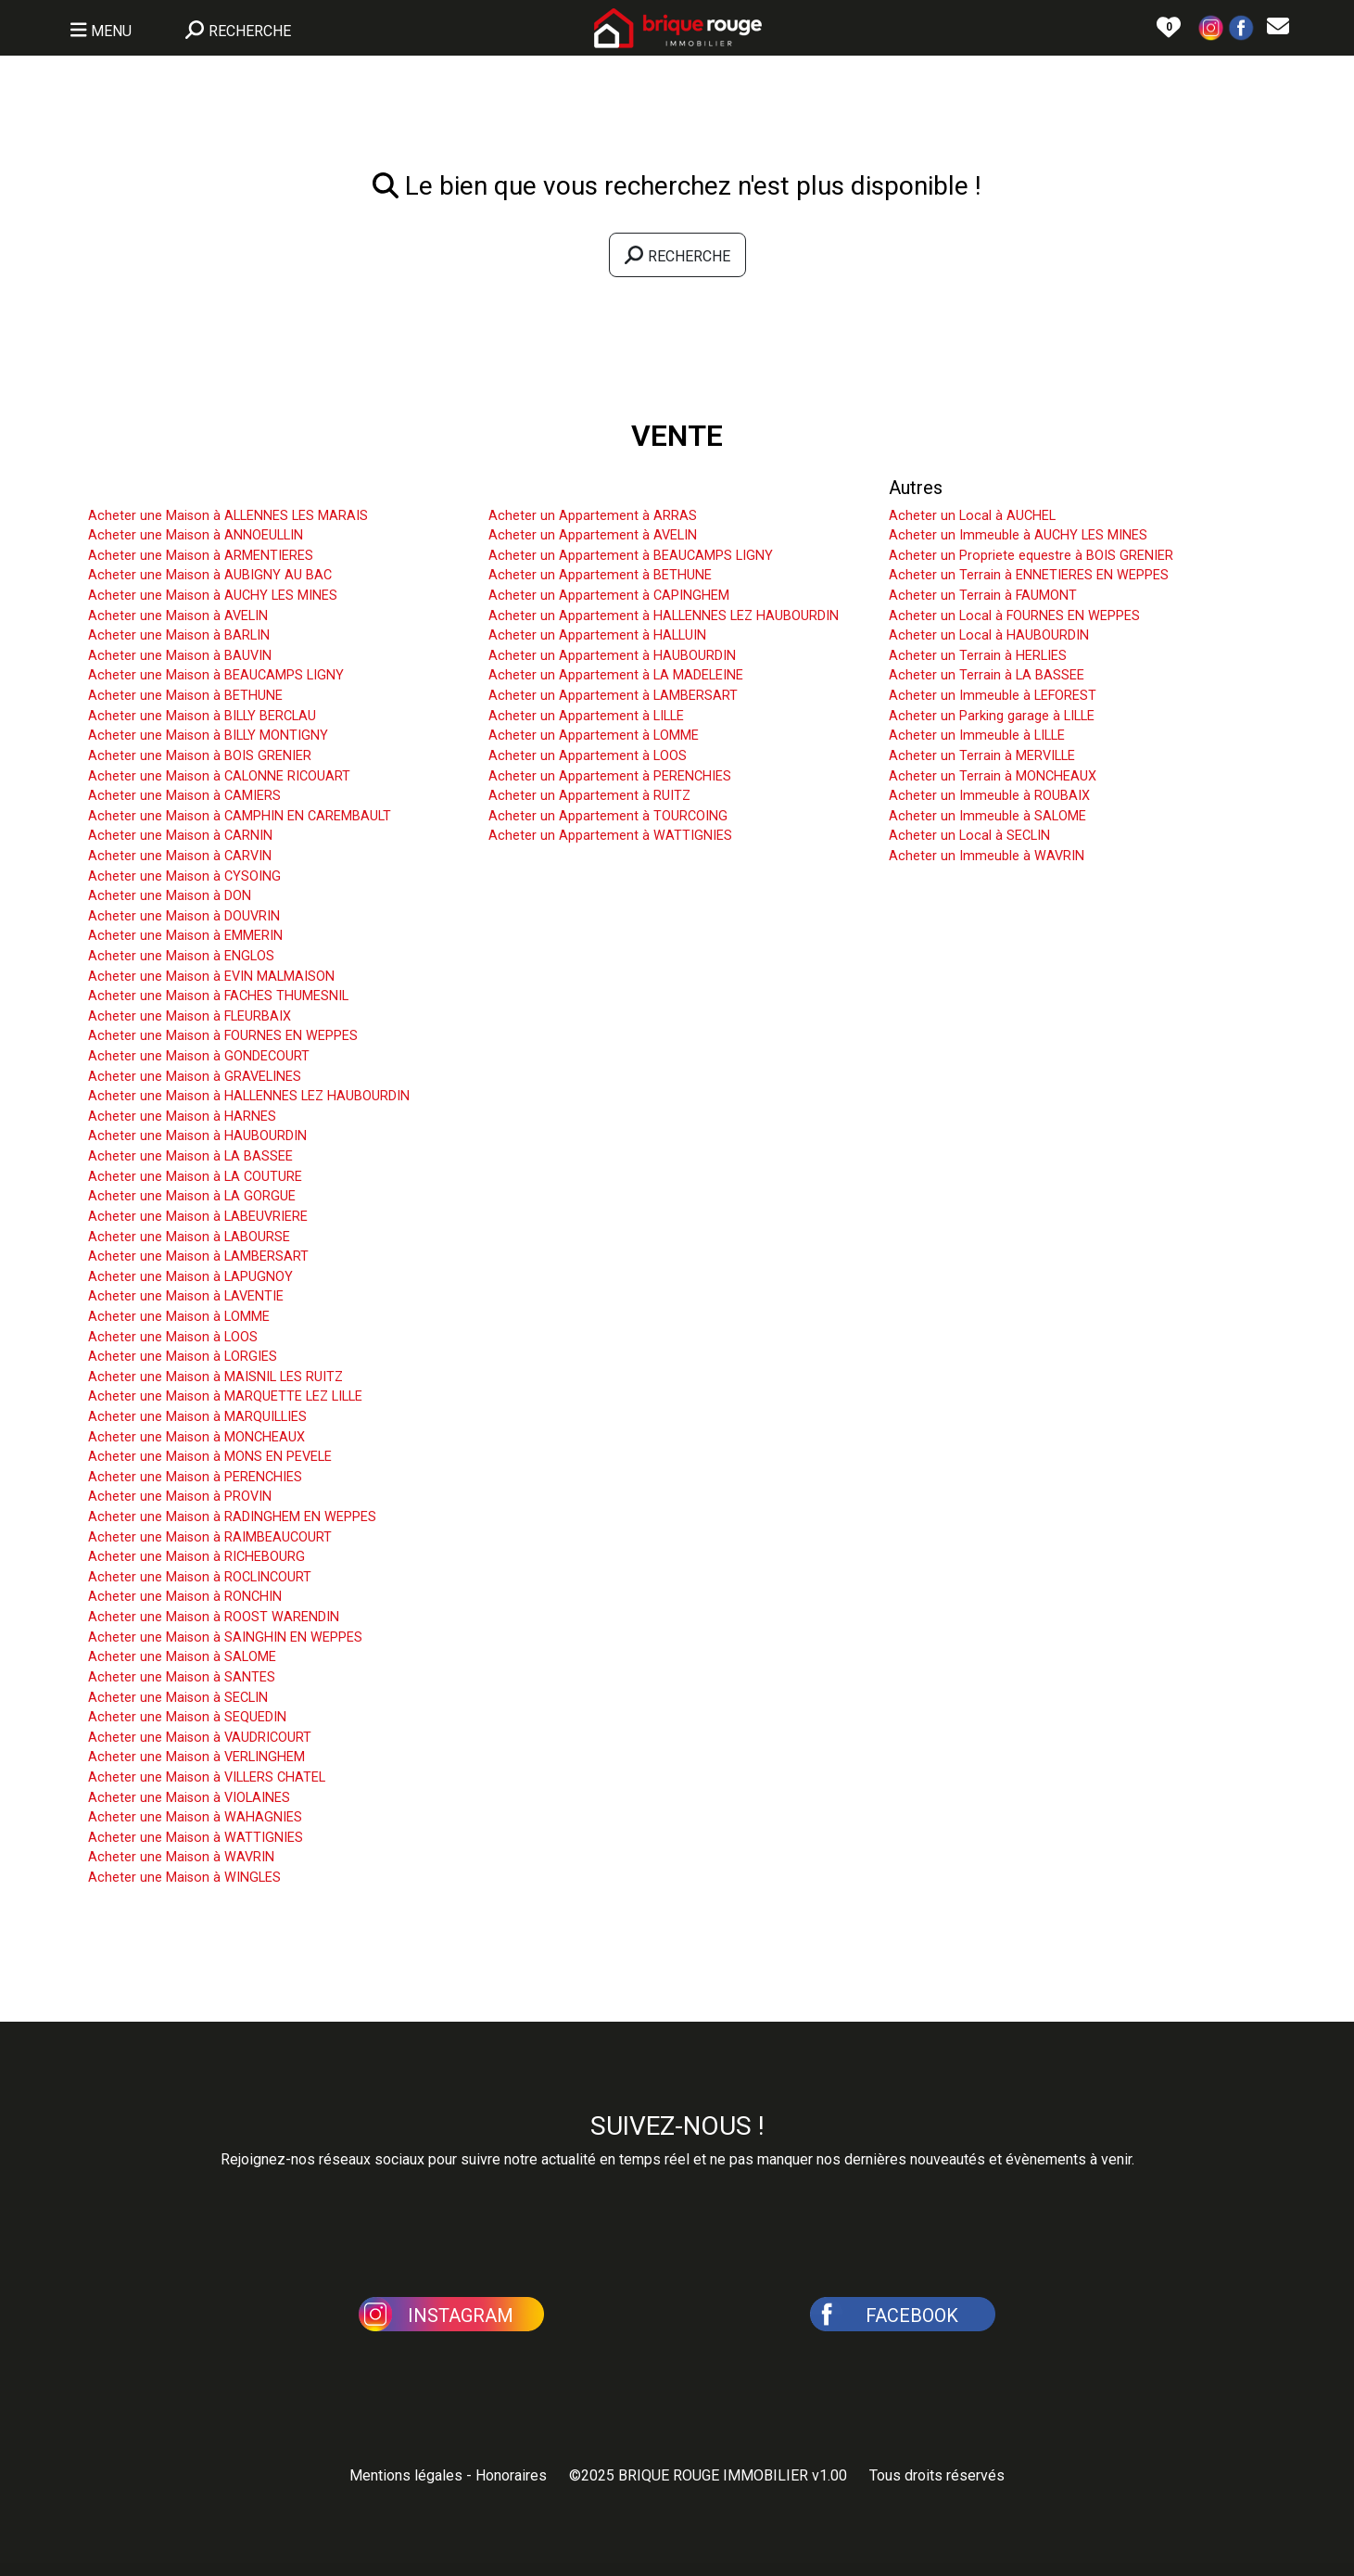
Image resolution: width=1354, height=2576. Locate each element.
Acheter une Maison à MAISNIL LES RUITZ (215, 1377)
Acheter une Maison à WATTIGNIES (195, 1838)
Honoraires (511, 2475)
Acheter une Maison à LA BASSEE (190, 1156)
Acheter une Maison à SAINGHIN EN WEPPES (225, 1637)
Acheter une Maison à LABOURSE (189, 1237)
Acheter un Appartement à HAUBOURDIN (612, 656)
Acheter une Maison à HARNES (182, 1116)
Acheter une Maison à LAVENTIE (186, 1296)
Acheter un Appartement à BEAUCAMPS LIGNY (630, 556)
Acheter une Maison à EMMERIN (185, 936)
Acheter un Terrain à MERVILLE (982, 756)
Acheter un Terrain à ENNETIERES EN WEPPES (1029, 575)
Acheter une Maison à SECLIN (178, 1698)
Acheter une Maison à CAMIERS (184, 796)
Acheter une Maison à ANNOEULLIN (195, 535)
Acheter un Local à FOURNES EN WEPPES (1014, 616)
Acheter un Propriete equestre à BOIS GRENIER (1031, 556)
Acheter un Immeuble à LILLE (977, 735)
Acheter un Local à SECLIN (969, 836)
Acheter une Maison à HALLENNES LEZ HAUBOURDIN (249, 1096)
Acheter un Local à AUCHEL (972, 516)
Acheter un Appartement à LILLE (586, 716)
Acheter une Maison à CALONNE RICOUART (219, 776)
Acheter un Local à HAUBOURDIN (989, 635)
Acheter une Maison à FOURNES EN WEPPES (223, 1036)
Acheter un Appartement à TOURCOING (608, 816)
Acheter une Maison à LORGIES (182, 1356)
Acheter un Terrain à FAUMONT (983, 595)
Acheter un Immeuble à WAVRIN (986, 856)
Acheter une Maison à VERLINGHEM (196, 1757)
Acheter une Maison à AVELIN (178, 616)
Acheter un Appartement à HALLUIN (597, 635)
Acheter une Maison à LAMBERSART (198, 1256)
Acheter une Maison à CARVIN (180, 856)
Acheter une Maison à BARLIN (179, 635)
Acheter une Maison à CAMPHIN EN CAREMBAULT (239, 816)
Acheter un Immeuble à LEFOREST (992, 696)
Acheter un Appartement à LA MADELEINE (615, 675)
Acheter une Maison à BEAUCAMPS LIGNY (216, 675)
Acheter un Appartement (588, 487)
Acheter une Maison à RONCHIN (185, 1597)
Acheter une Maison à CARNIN (180, 836)
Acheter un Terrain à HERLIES (978, 656)
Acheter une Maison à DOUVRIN (184, 916)
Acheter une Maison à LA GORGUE (192, 1196)
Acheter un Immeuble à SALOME (987, 816)
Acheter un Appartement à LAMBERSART (613, 696)
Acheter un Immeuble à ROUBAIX (989, 796)
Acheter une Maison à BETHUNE (185, 696)
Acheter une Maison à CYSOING (184, 876)
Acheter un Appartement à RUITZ (589, 796)
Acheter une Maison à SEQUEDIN (187, 1717)
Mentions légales (405, 2475)
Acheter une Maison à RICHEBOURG (196, 1557)
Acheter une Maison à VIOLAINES (189, 1798)
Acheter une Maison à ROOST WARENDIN (213, 1617)
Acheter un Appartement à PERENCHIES (609, 776)
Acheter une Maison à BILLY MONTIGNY (208, 735)
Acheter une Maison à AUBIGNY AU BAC (210, 575)
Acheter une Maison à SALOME (182, 1657)
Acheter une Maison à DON (169, 896)
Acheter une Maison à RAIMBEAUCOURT (210, 1537)
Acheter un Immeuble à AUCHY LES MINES (1018, 535)
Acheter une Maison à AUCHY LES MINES (212, 595)
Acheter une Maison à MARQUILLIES (197, 1417)
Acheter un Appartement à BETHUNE (600, 575)
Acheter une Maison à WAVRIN (181, 1857)
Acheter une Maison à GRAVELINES (194, 1077)
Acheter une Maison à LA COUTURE (195, 1177)
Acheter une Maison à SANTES (181, 1677)
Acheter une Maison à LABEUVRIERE (198, 1217)
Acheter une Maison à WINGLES (184, 1877)
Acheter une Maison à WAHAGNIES (195, 1817)
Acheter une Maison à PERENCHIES (195, 1477)
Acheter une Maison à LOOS (173, 1337)
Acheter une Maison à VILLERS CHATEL (206, 1777)
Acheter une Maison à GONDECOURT (199, 1056)
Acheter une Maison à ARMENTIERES (200, 556)
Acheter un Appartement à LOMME (593, 735)
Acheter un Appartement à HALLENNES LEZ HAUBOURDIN (663, 616)
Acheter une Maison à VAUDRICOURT (199, 1737)
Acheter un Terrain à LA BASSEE (986, 675)
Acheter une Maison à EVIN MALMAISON (211, 976)
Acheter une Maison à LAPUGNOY (190, 1277)
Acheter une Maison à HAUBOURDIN (197, 1136)
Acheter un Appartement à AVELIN (592, 535)
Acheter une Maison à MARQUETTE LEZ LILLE (225, 1396)
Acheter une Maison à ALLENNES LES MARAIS (228, 516)
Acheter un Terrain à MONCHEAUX (992, 776)
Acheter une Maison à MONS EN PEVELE (210, 1457)
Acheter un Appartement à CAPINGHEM (608, 595)
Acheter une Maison (169, 487)
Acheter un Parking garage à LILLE (992, 716)
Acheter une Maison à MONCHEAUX (196, 1437)
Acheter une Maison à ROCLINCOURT (199, 1577)
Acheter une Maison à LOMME (179, 1317)
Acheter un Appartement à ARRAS (592, 516)
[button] (1211, 26)
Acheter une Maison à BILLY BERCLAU (202, 716)
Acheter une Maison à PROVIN (180, 1496)
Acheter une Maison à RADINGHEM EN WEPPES (232, 1517)
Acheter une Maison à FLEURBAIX (189, 1016)
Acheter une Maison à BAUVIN (180, 656)
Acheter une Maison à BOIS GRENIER (199, 756)
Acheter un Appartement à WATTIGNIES (610, 836)
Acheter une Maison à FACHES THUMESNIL (218, 996)
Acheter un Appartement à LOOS (587, 756)
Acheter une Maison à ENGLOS (181, 956)
